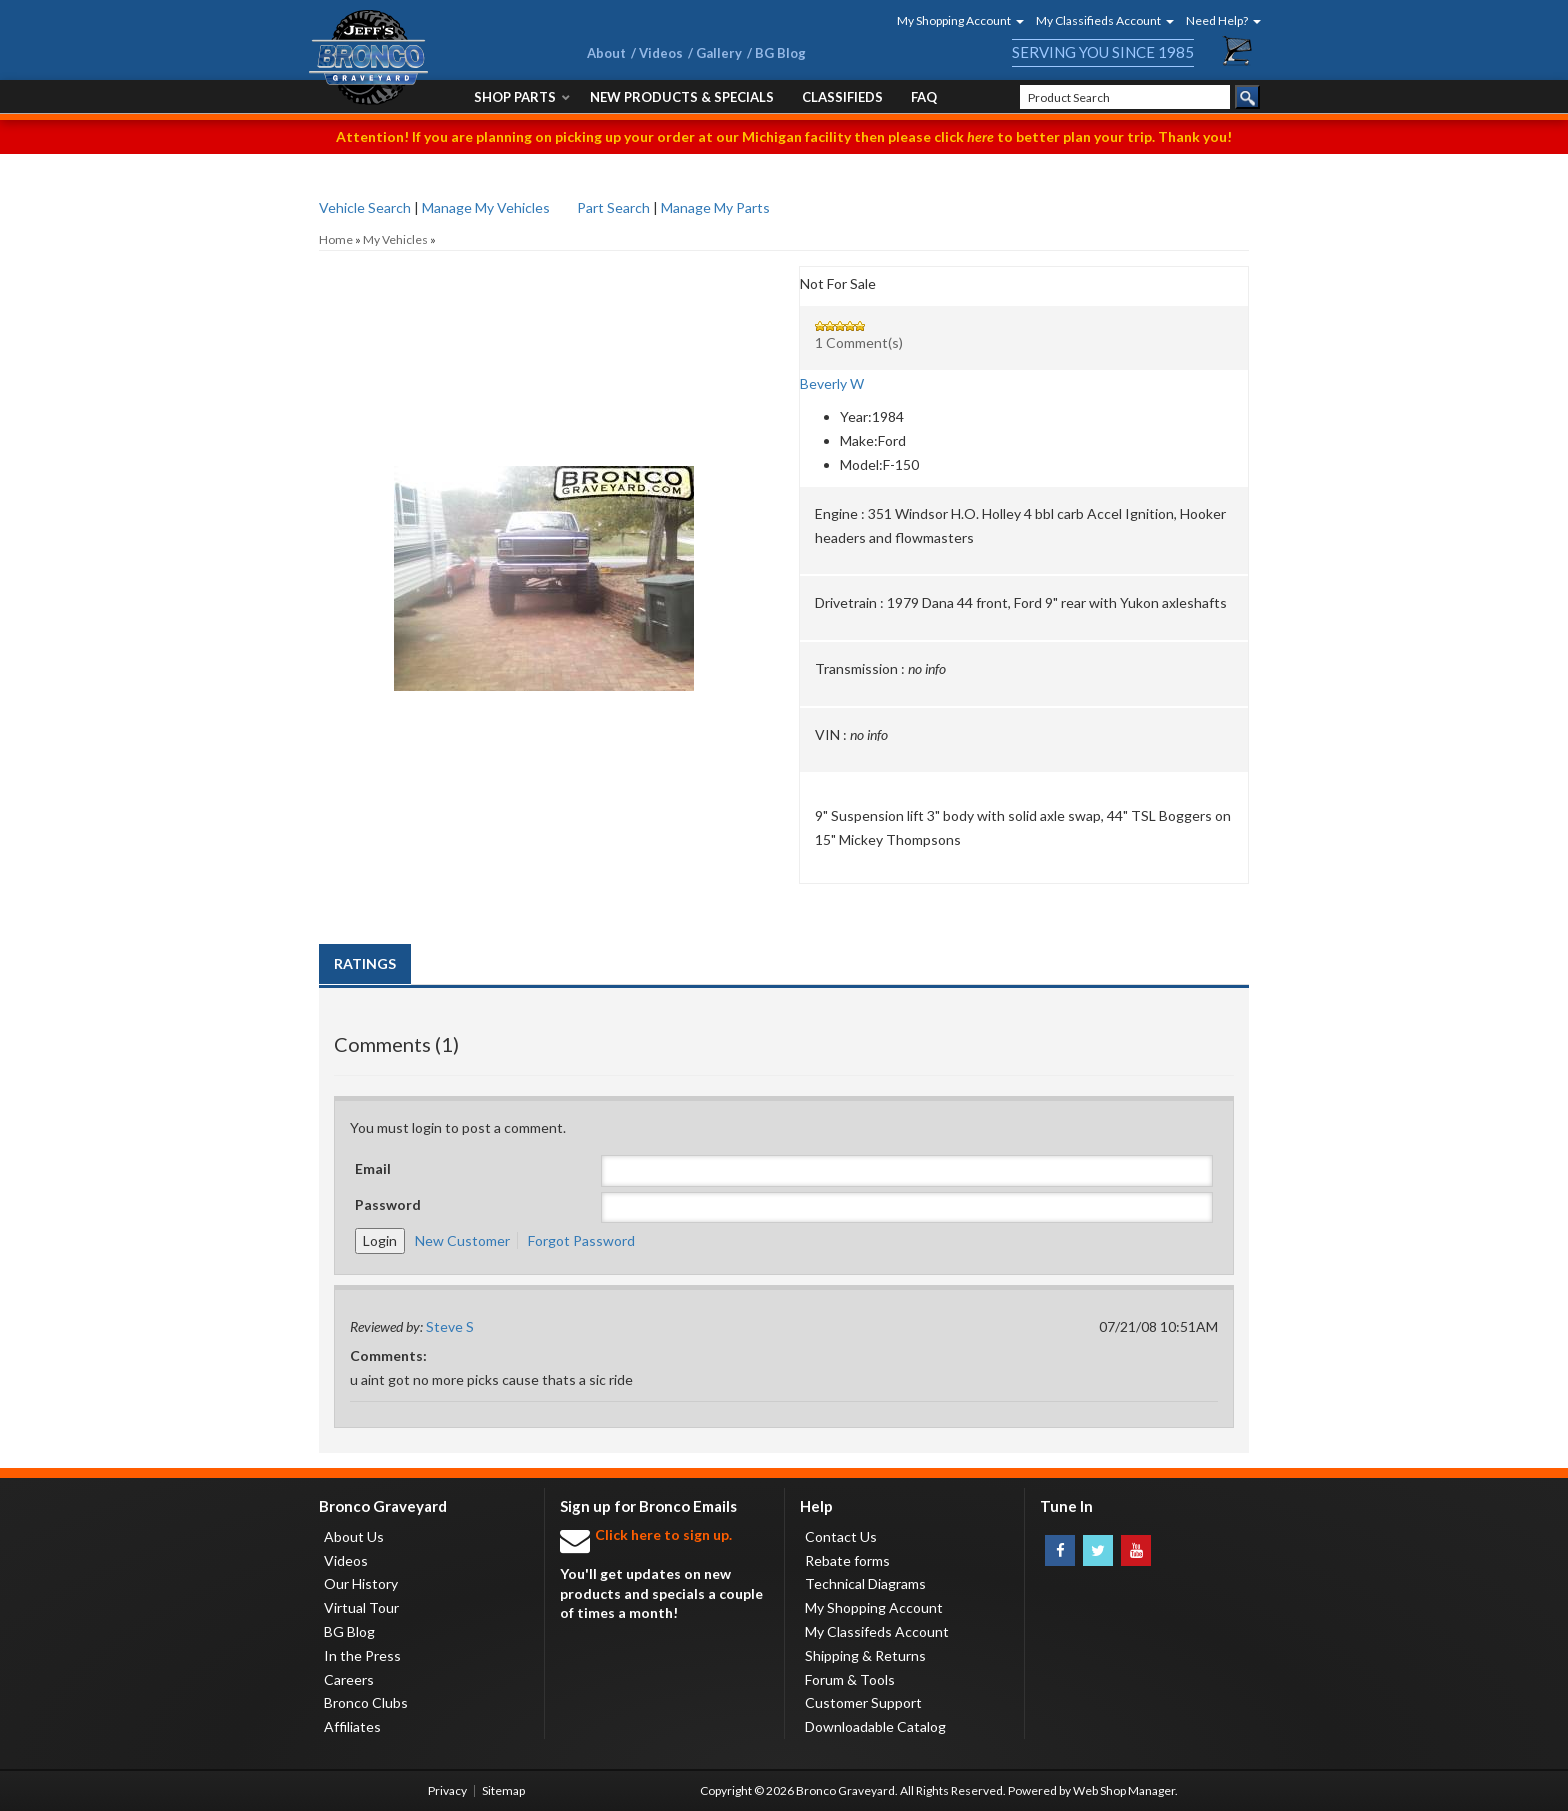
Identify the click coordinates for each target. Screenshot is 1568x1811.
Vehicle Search (365, 207)
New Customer (462, 1240)
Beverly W (832, 383)
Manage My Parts (715, 207)
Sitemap (503, 1790)
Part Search (613, 207)
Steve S (450, 1326)
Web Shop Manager (1124, 1790)
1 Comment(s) (859, 342)
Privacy (447, 1790)
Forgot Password (581, 1240)
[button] (954, 20)
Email (373, 1168)
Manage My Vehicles (486, 207)
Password (388, 1204)
